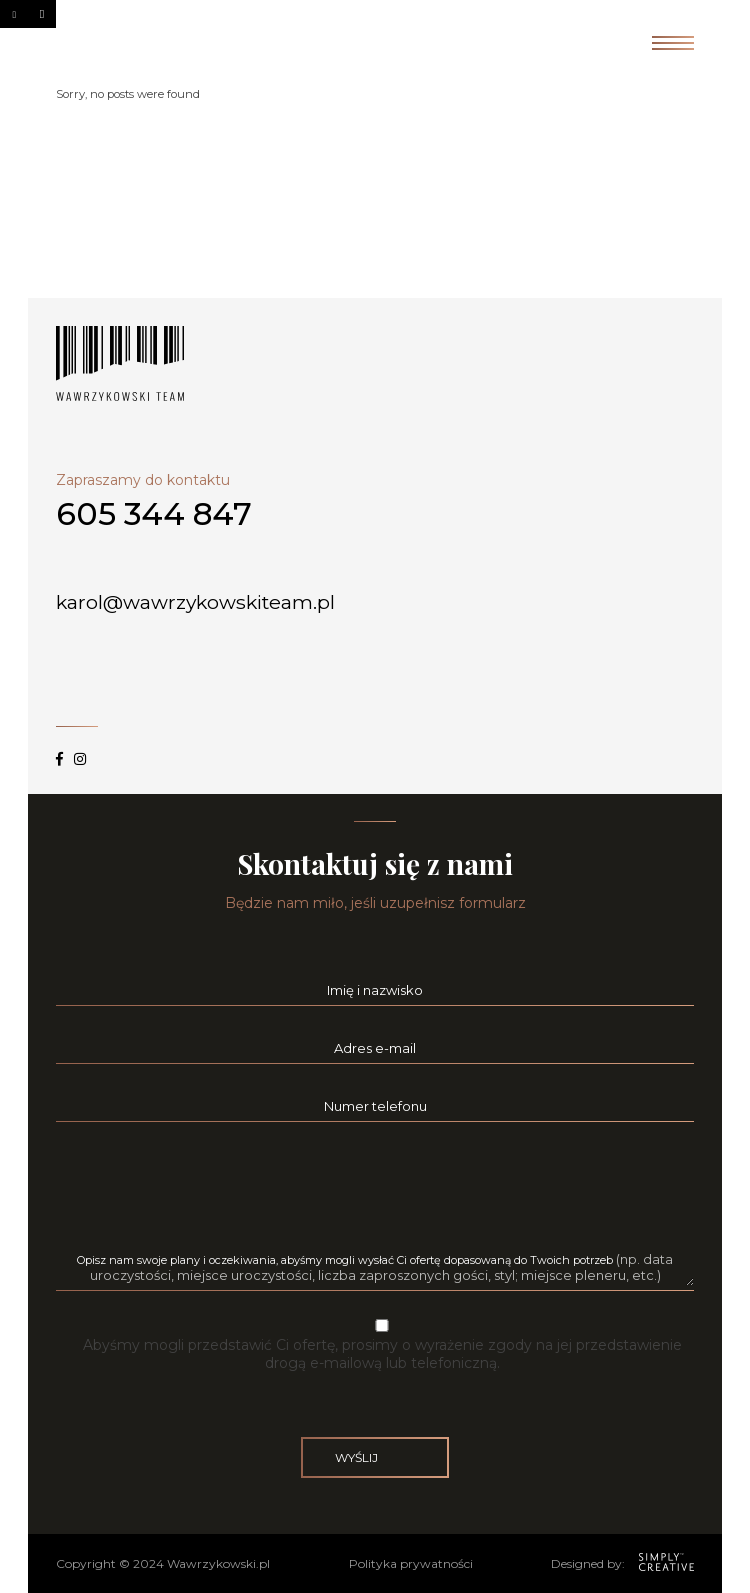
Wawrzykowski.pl (218, 1563)
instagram (80, 750)
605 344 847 (154, 514)
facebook (59, 750)
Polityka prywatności (411, 1563)
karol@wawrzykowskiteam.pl (198, 602)
